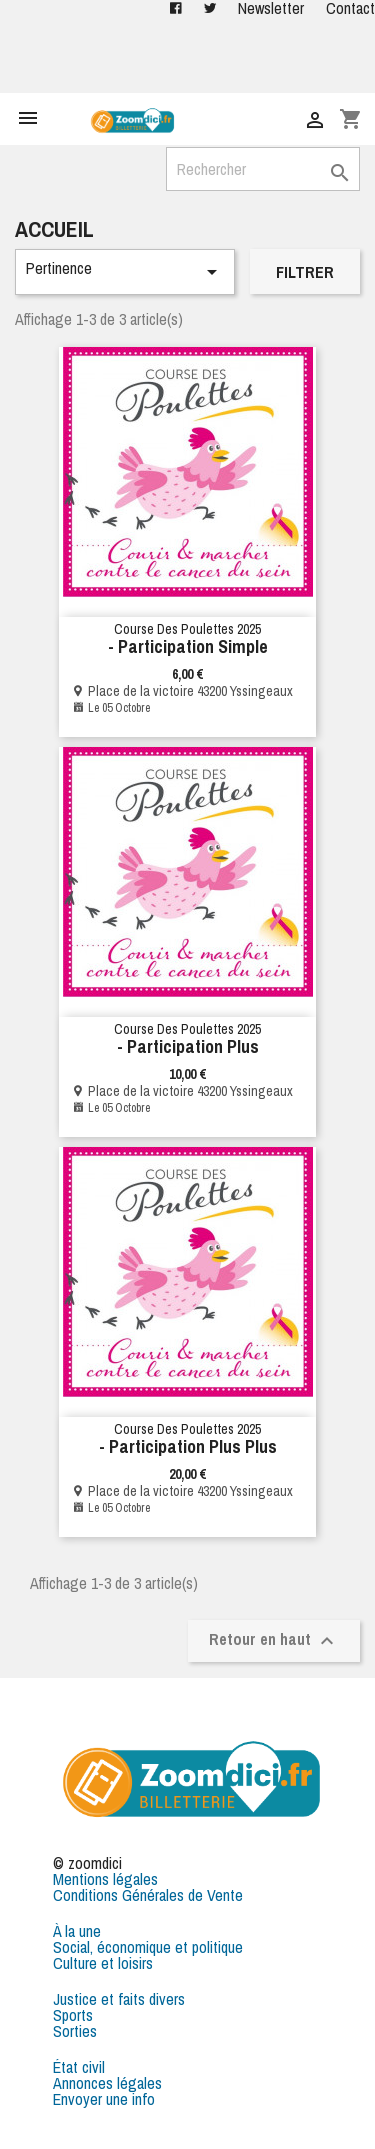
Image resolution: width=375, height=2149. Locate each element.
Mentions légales (105, 1879)
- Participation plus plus (188, 1446)
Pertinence (125, 270)
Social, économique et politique (148, 1947)
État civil (79, 2067)
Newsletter (271, 8)
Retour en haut (274, 1640)
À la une (77, 1931)
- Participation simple (188, 646)
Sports (73, 2015)
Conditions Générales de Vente (148, 1895)
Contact (350, 8)
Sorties (75, 2031)
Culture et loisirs (103, 1963)
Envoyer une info (104, 2099)
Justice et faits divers (119, 1999)
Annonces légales (107, 2083)
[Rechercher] (263, 169)
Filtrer (305, 272)
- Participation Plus (188, 1046)
